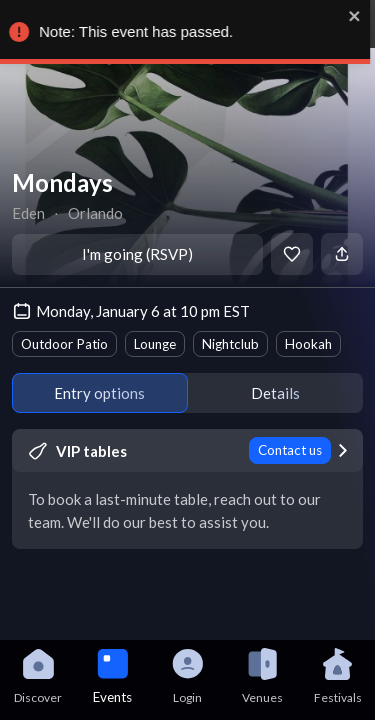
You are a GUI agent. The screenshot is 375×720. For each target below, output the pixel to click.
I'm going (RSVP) (137, 254)
